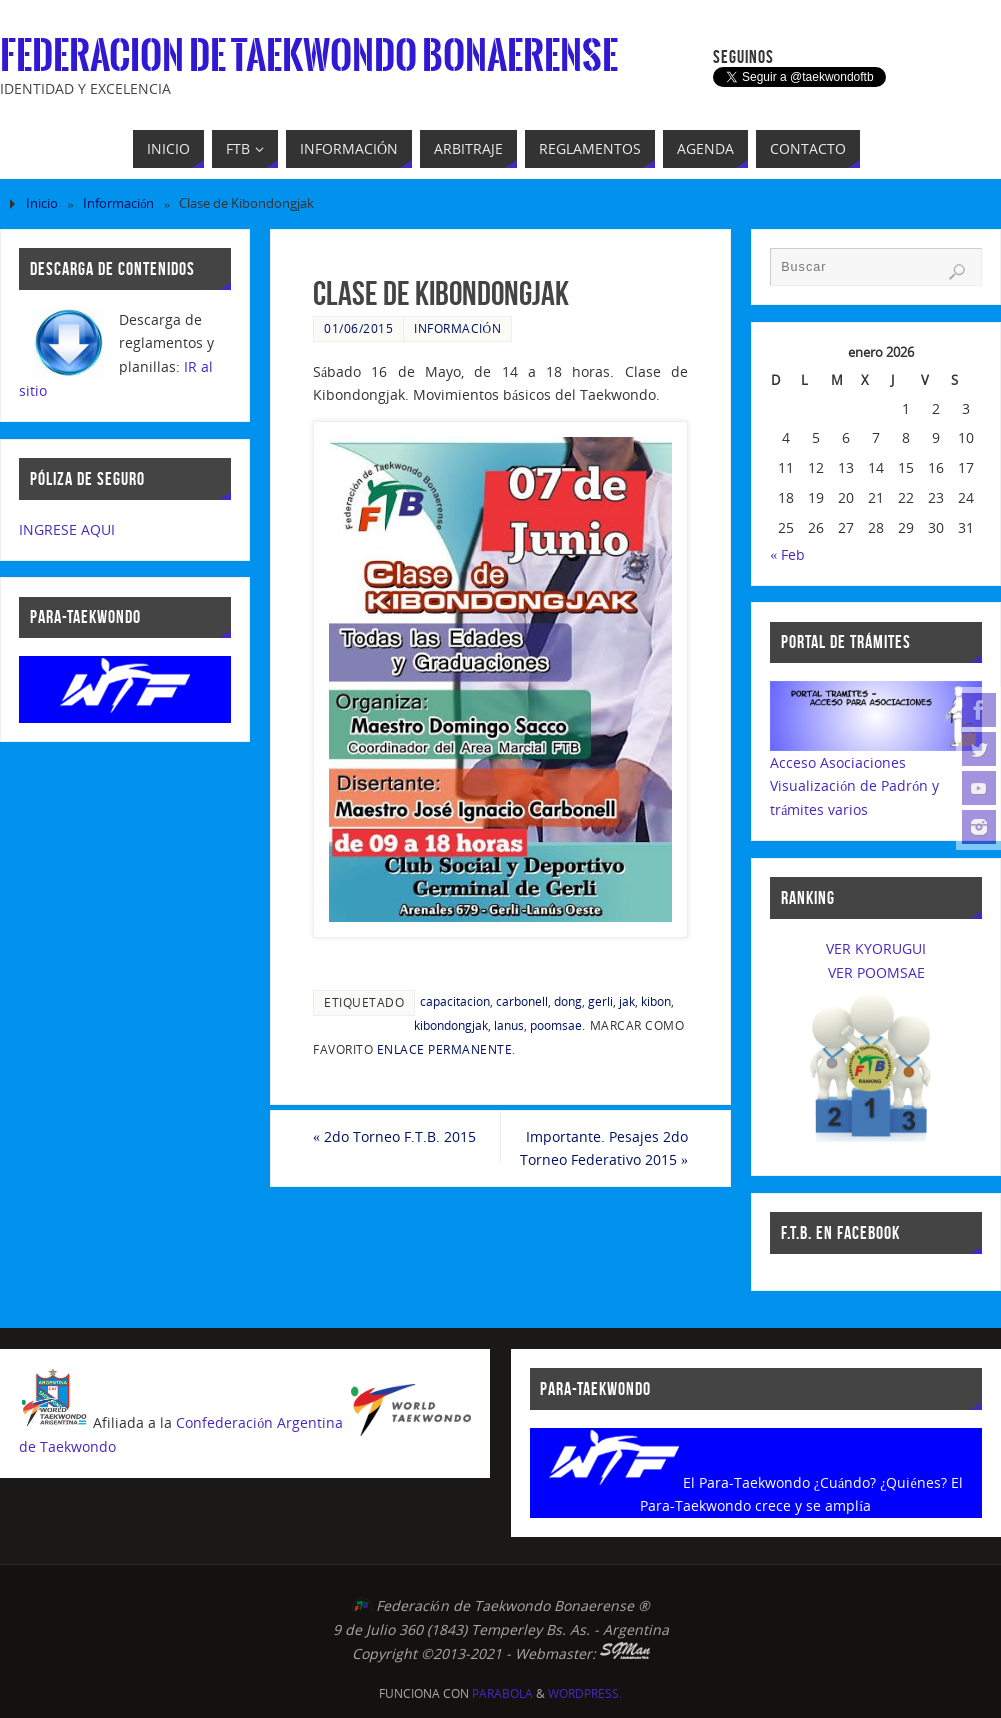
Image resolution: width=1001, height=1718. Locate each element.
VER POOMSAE (876, 972)
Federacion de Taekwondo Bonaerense (309, 56)
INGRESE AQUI (67, 529)
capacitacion (455, 1001)
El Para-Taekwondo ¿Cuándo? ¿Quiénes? (815, 1482)
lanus (509, 1025)
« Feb (787, 554)
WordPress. (585, 1693)
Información (118, 203)
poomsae (556, 1025)
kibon (656, 1001)
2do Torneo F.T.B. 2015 (394, 1136)
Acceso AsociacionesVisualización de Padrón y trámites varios (854, 786)
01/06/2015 (358, 328)
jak (627, 1001)
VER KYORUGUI (876, 948)
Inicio (42, 203)
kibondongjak (451, 1025)
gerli (600, 1001)
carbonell (522, 1001)
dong (568, 1001)
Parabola (502, 1693)
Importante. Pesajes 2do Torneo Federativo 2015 (604, 1148)
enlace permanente (445, 1049)
